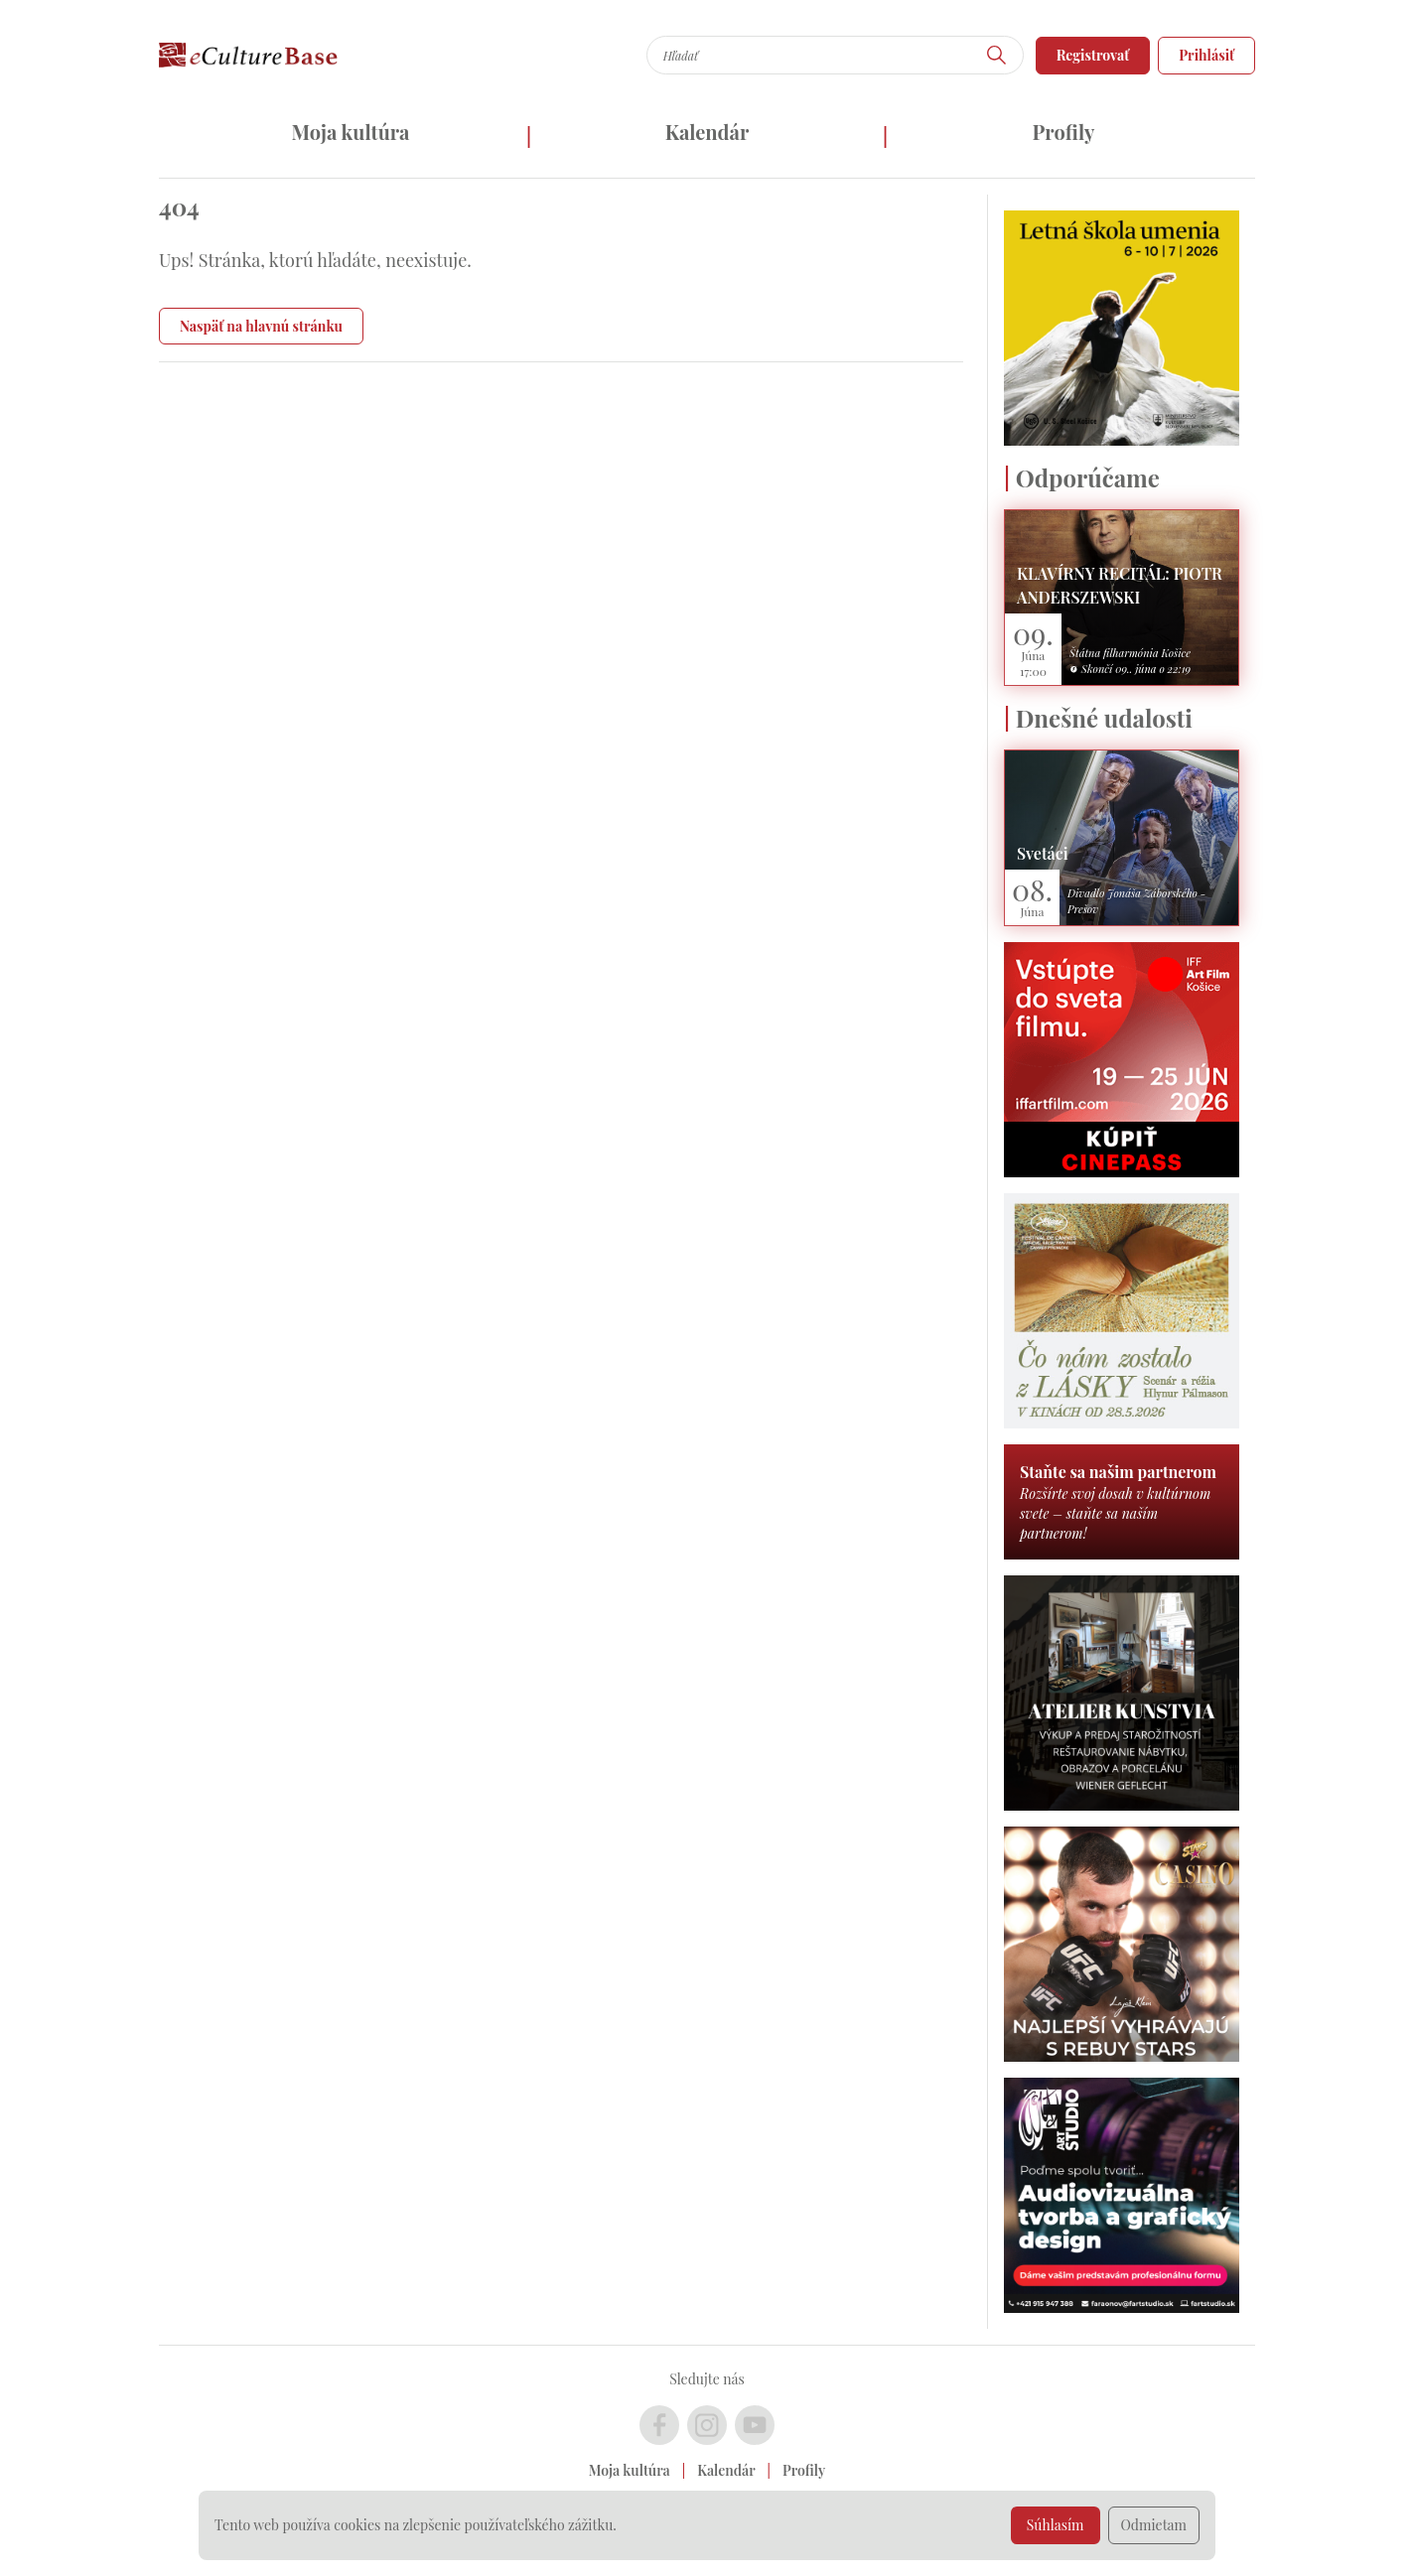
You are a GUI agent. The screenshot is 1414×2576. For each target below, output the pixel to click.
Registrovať (1093, 55)
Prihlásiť (1206, 55)
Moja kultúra (350, 131)
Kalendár (707, 131)
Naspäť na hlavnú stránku (261, 326)
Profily (1064, 131)
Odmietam (1154, 2524)
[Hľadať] (997, 55)
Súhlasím (1055, 2524)
